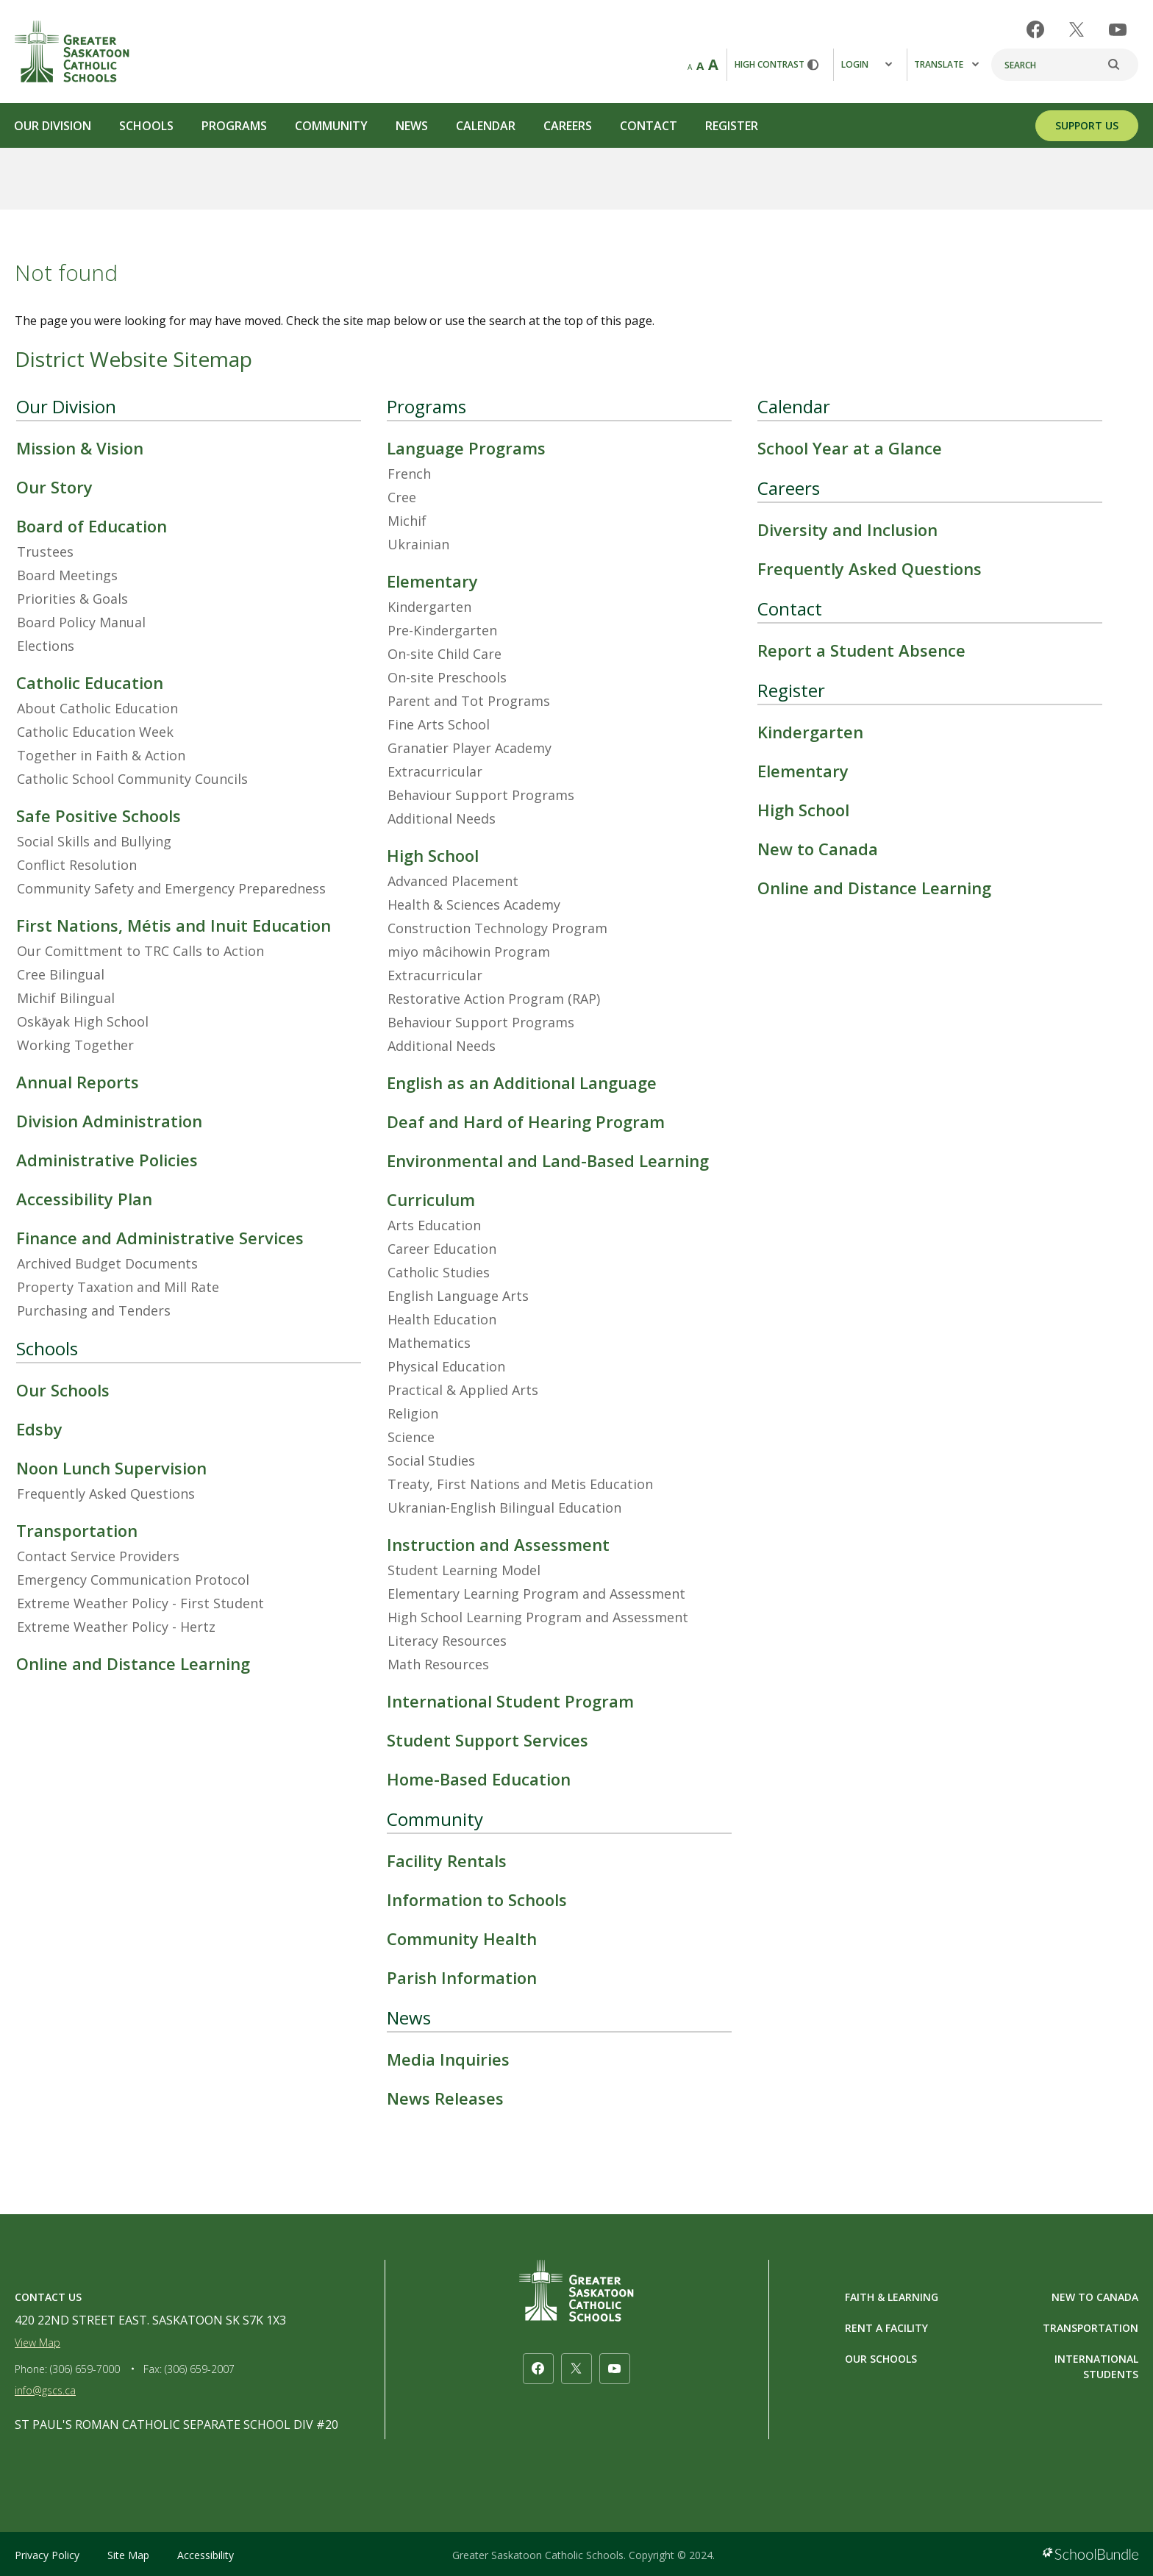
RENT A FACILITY (886, 2328)
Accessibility (205, 2555)
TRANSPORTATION (1090, 2328)
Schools (146, 126)
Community (331, 126)
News (412, 126)
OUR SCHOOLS (881, 2359)
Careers (567, 126)
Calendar (485, 126)
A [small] (690, 67)
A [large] (713, 64)
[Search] (1064, 65)
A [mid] (700, 65)
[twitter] (1076, 29)
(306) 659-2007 (200, 2369)
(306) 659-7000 (85, 2369)
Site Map (128, 2555)
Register (731, 126)
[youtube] (1118, 30)
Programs (234, 126)
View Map (37, 2343)
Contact (648, 126)
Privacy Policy (47, 2555)
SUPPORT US (1086, 125)
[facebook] (1035, 29)
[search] (1121, 65)
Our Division (52, 126)
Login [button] (866, 64)
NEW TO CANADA (1095, 2297)
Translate (946, 64)
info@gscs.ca (45, 2390)
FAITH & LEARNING (891, 2297)
